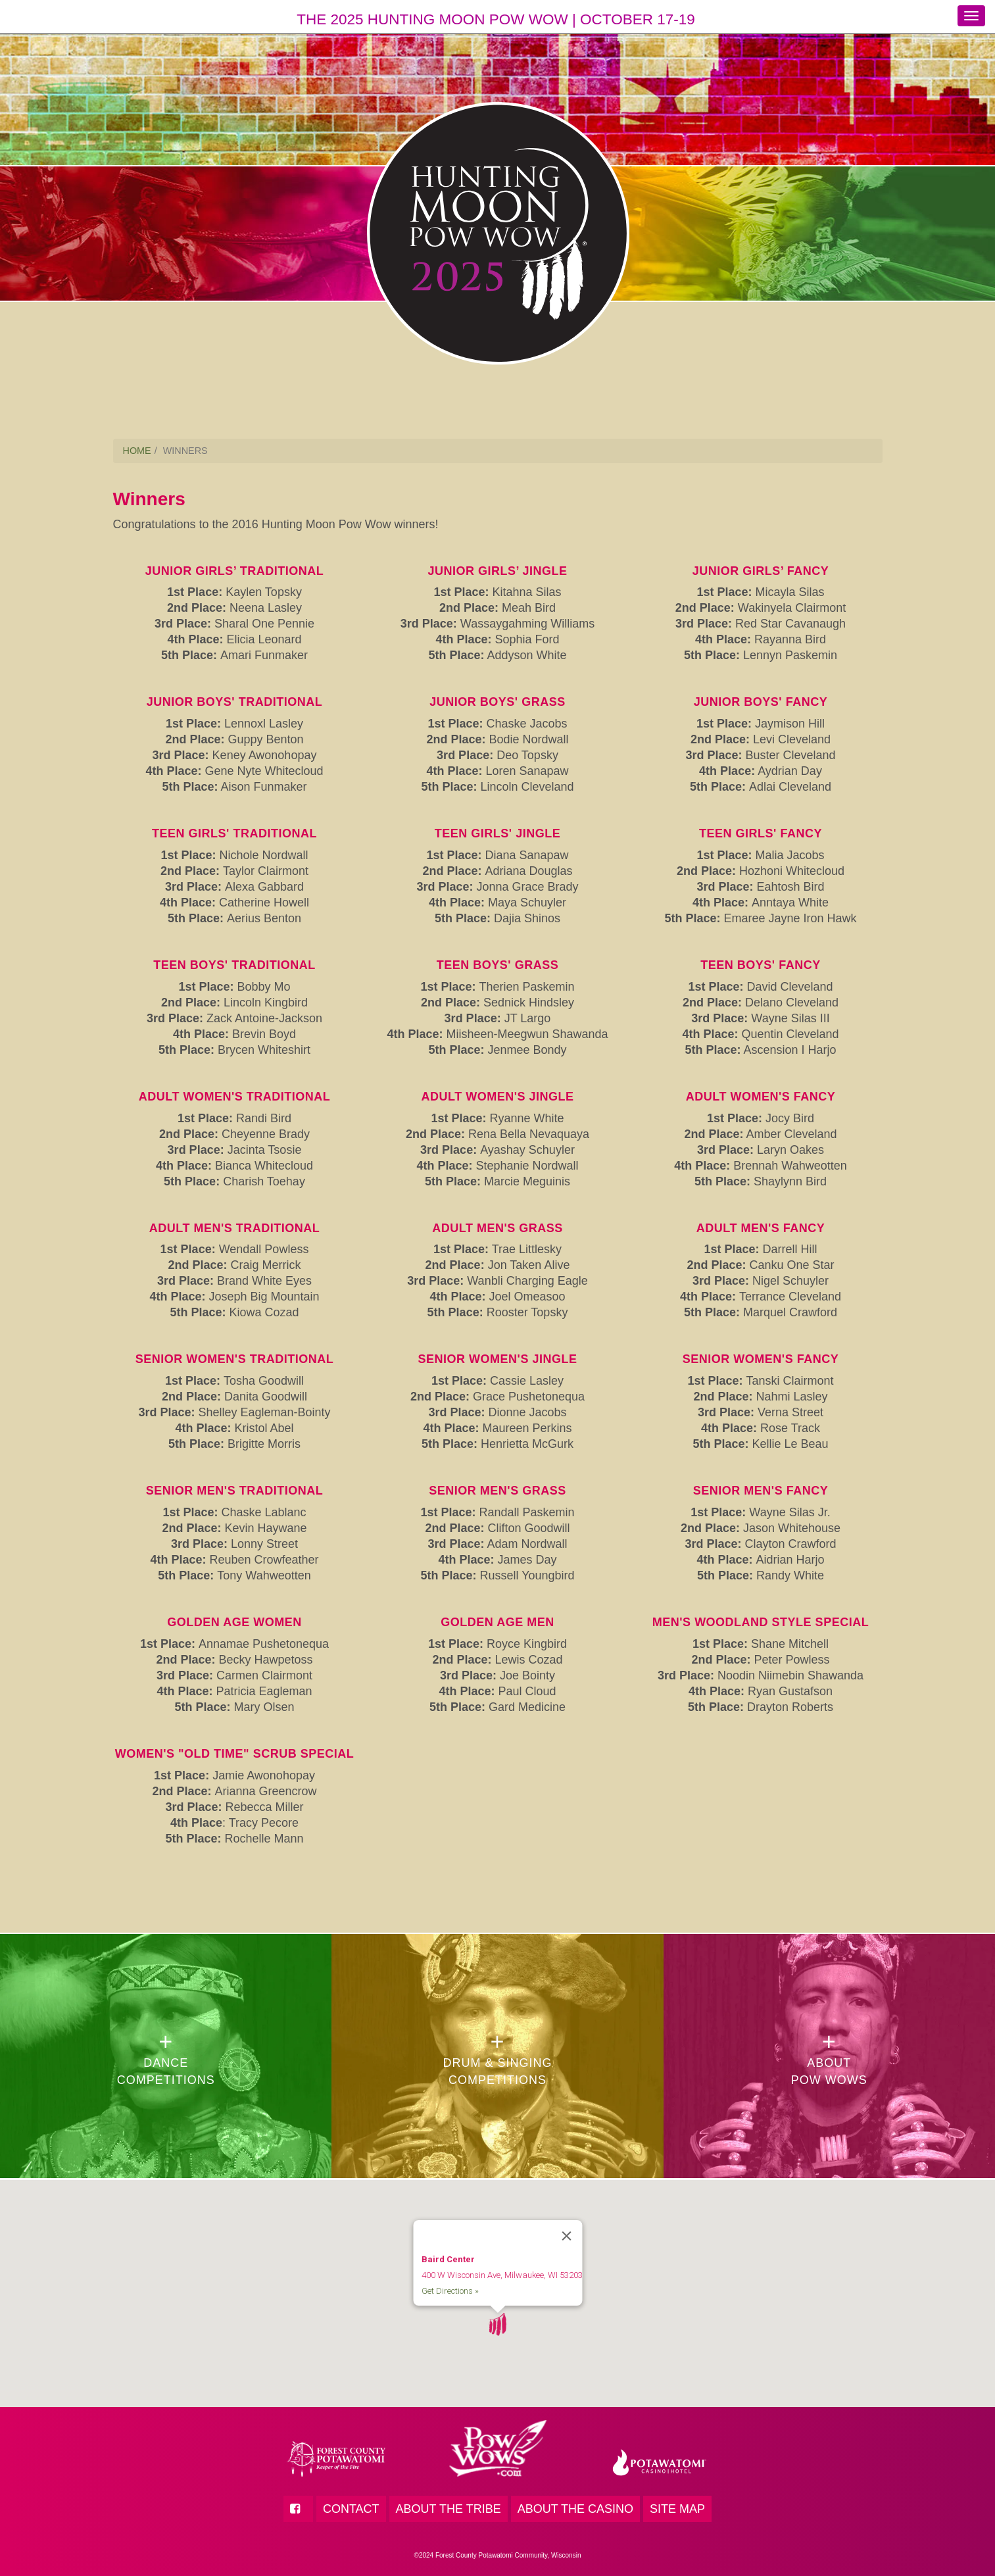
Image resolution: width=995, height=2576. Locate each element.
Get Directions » (449, 2272)
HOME (137, 450)
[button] (497, 2305)
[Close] (566, 2217)
